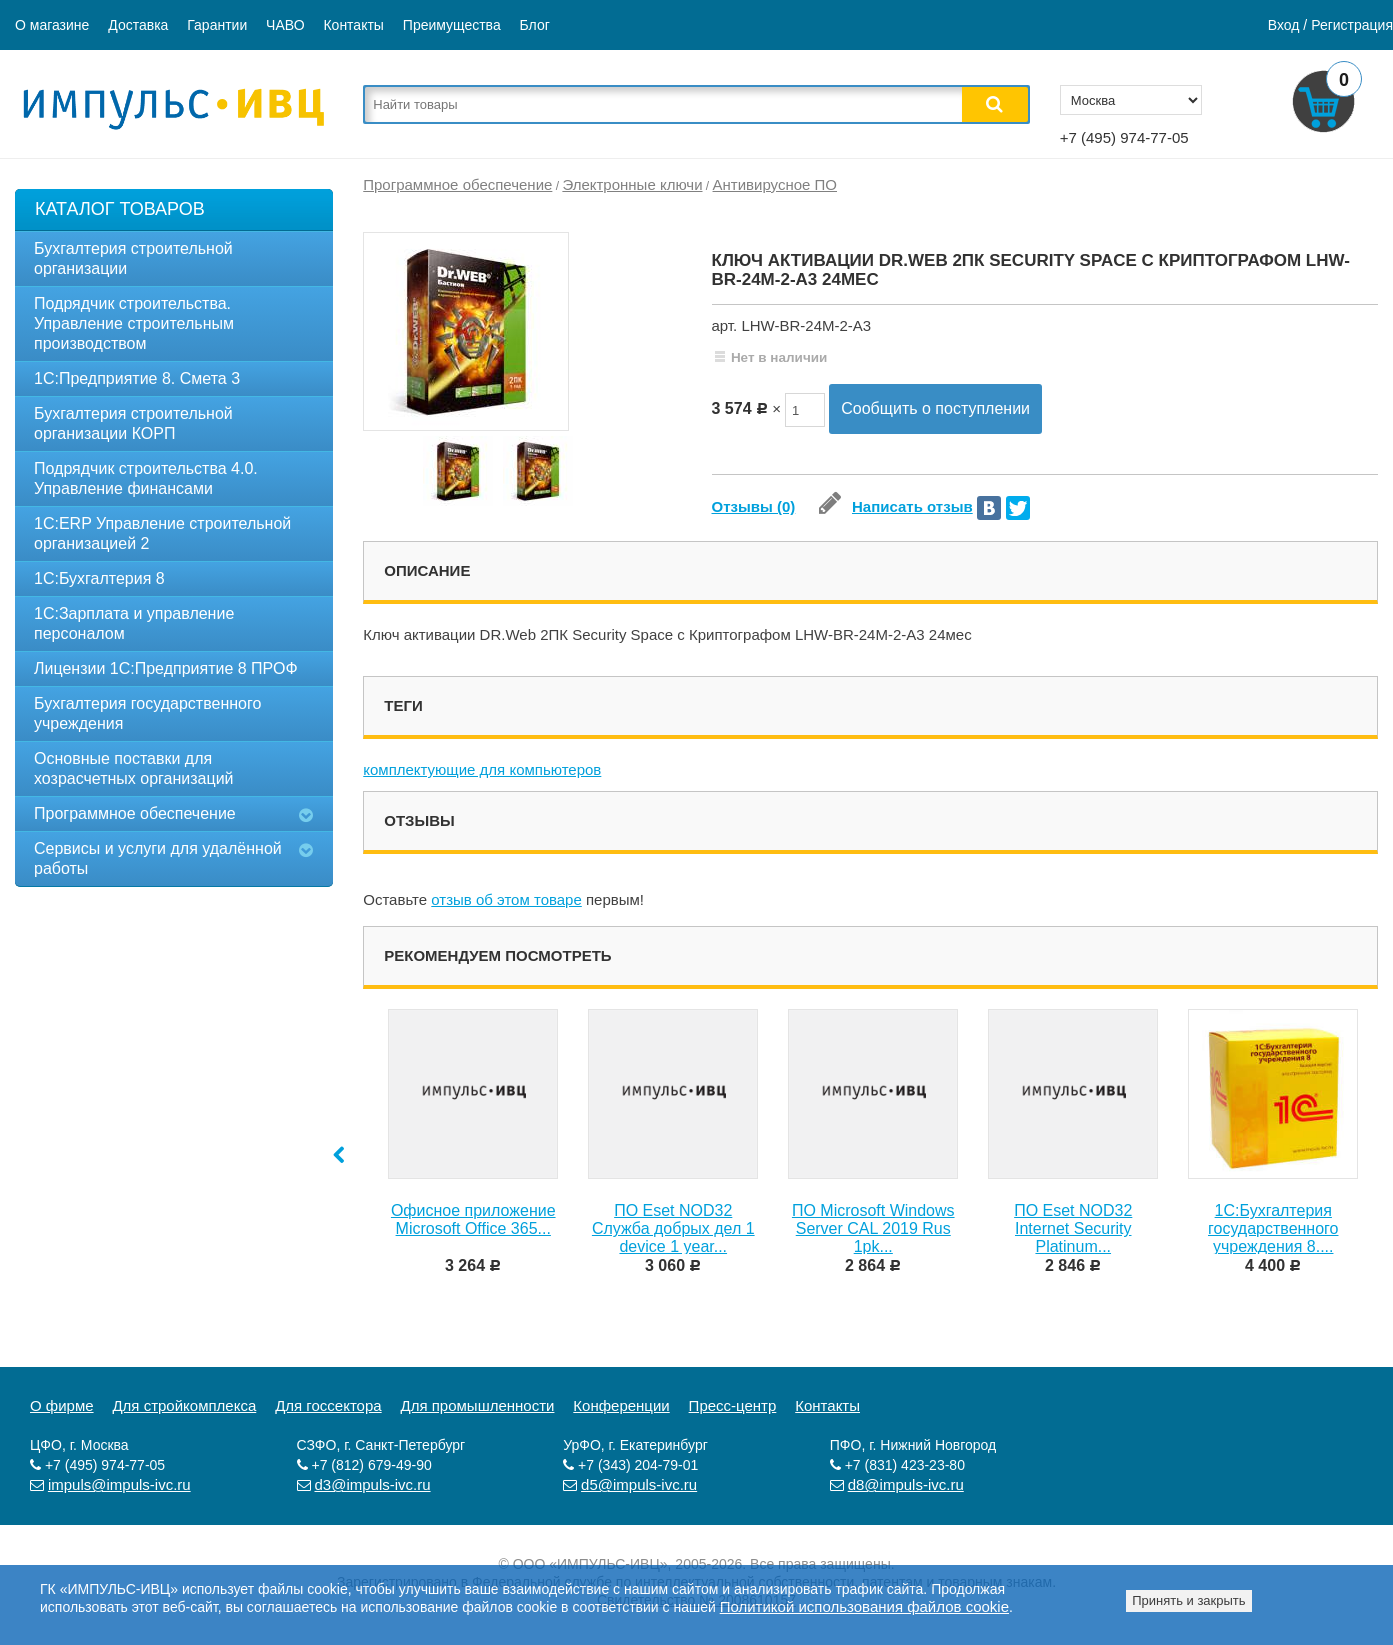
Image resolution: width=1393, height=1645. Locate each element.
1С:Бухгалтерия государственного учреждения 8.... (1273, 1228)
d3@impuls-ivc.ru (372, 1484)
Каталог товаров (120, 209)
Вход (1284, 25)
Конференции (621, 1405)
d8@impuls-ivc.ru (906, 1484)
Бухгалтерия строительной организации (133, 258)
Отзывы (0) (754, 506)
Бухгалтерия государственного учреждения (147, 713)
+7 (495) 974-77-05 (1124, 137)
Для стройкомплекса (184, 1405)
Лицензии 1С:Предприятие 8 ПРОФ (166, 668)
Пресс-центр (733, 1405)
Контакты (353, 25)
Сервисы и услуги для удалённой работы (158, 858)
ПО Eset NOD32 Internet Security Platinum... (1073, 1228)
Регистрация (1352, 25)
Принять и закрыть (1188, 1600)
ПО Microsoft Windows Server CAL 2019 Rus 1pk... (873, 1228)
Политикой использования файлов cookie (864, 1606)
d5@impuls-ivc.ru (639, 1484)
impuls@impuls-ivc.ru (119, 1484)
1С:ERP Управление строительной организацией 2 (162, 533)
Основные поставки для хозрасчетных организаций (134, 768)
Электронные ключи (632, 184)
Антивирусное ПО (775, 184)
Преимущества (452, 25)
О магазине (52, 25)
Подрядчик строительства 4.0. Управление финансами (146, 478)
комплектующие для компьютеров (482, 769)
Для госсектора (328, 1405)
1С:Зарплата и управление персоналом (134, 623)
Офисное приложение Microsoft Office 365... (473, 1219)
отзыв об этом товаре (506, 899)
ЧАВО (285, 25)
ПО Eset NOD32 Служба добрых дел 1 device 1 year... (673, 1228)
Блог (535, 25)
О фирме (62, 1405)
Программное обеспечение (135, 813)
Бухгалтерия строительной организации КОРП (133, 423)
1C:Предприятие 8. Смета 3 (137, 378)
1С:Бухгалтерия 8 (99, 578)
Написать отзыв (895, 506)
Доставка (138, 25)
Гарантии (217, 25)
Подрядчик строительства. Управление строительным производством (134, 323)
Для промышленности (478, 1405)
